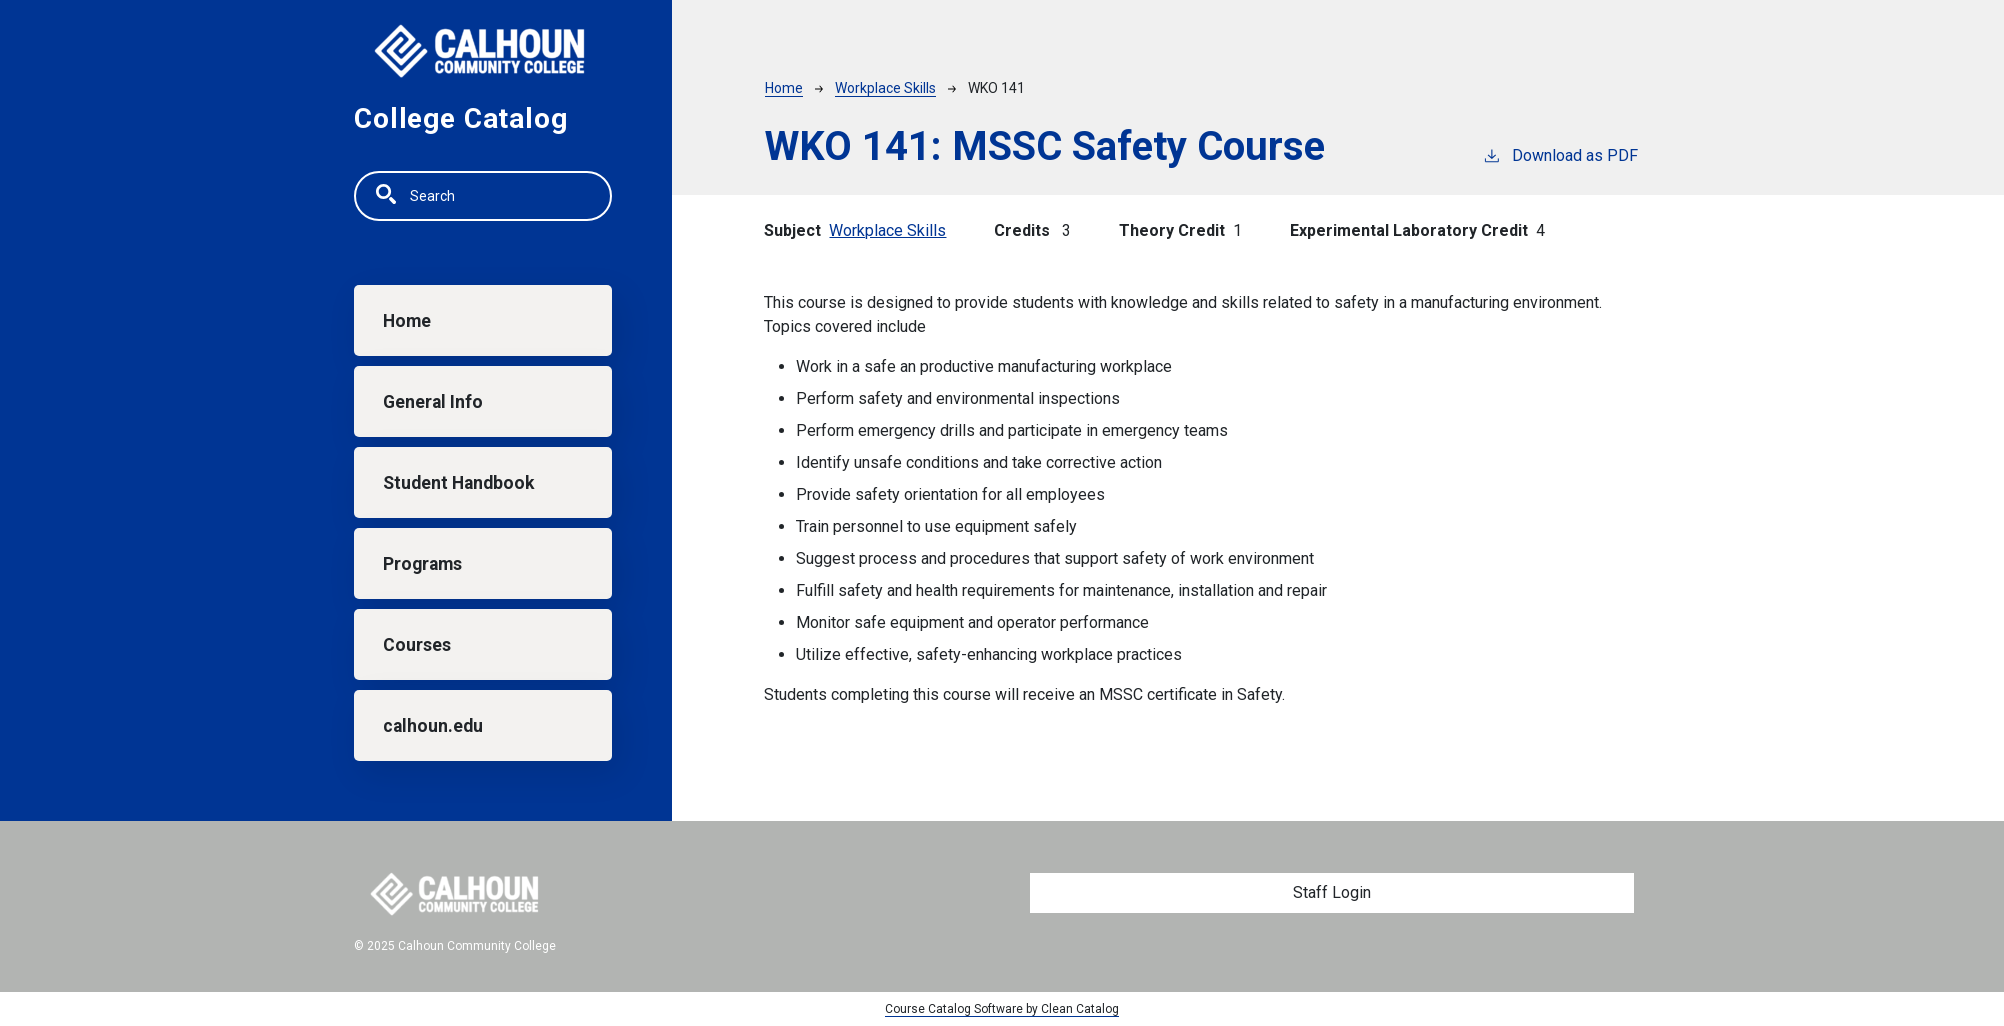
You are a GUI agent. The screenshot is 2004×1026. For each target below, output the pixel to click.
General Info (433, 402)
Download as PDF (1560, 154)
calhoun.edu (433, 726)
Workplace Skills (885, 88)
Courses (417, 645)
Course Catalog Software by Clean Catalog (1002, 1009)
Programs (422, 564)
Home (407, 321)
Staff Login (1332, 892)
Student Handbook (458, 483)
